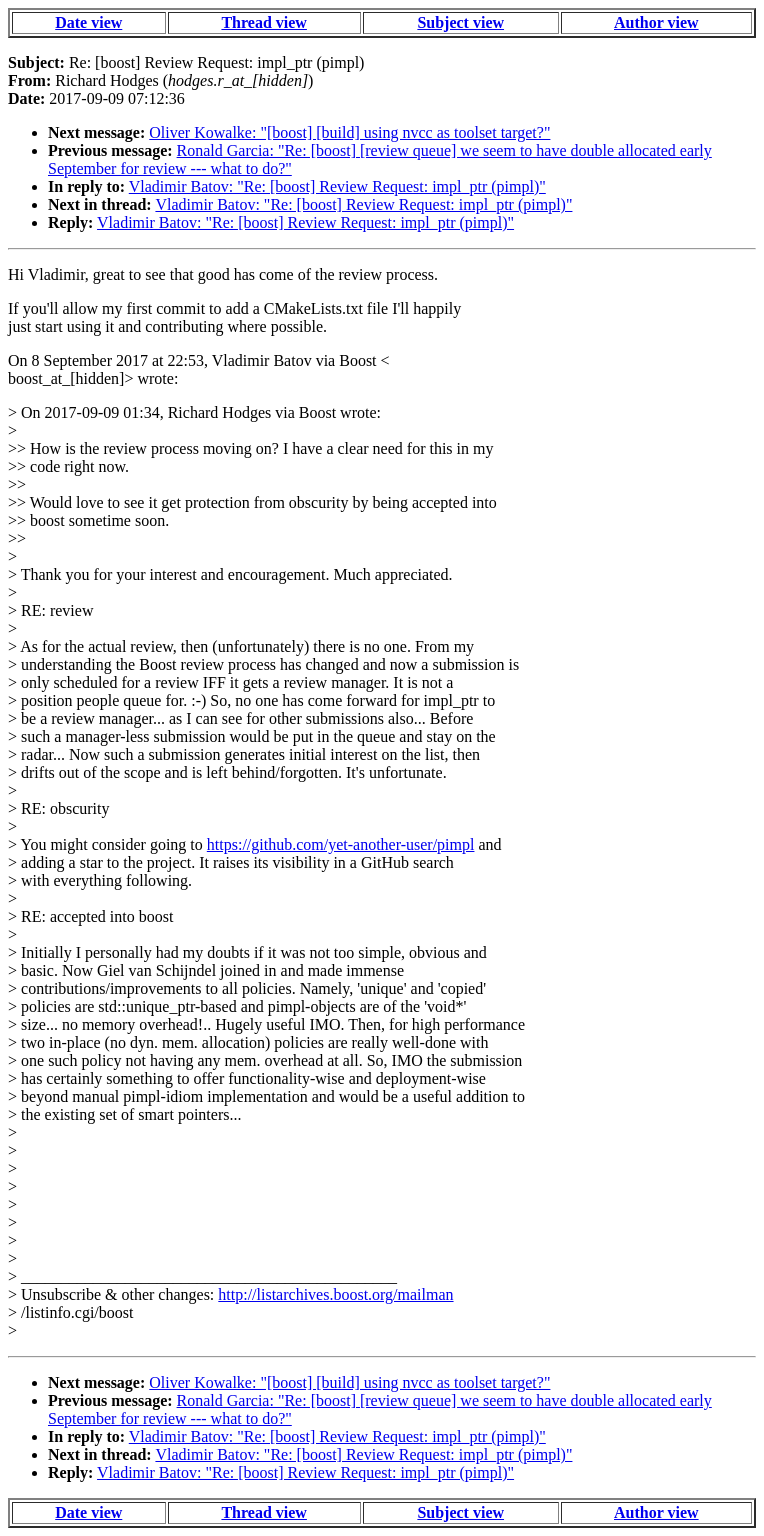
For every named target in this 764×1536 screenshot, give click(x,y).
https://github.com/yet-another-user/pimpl (341, 844)
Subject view (460, 22)
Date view (88, 22)
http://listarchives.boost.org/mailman (335, 1294)
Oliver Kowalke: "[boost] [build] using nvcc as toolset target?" (349, 132)
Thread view (263, 22)
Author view (656, 22)
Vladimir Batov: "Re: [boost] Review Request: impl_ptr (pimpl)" (337, 186)
